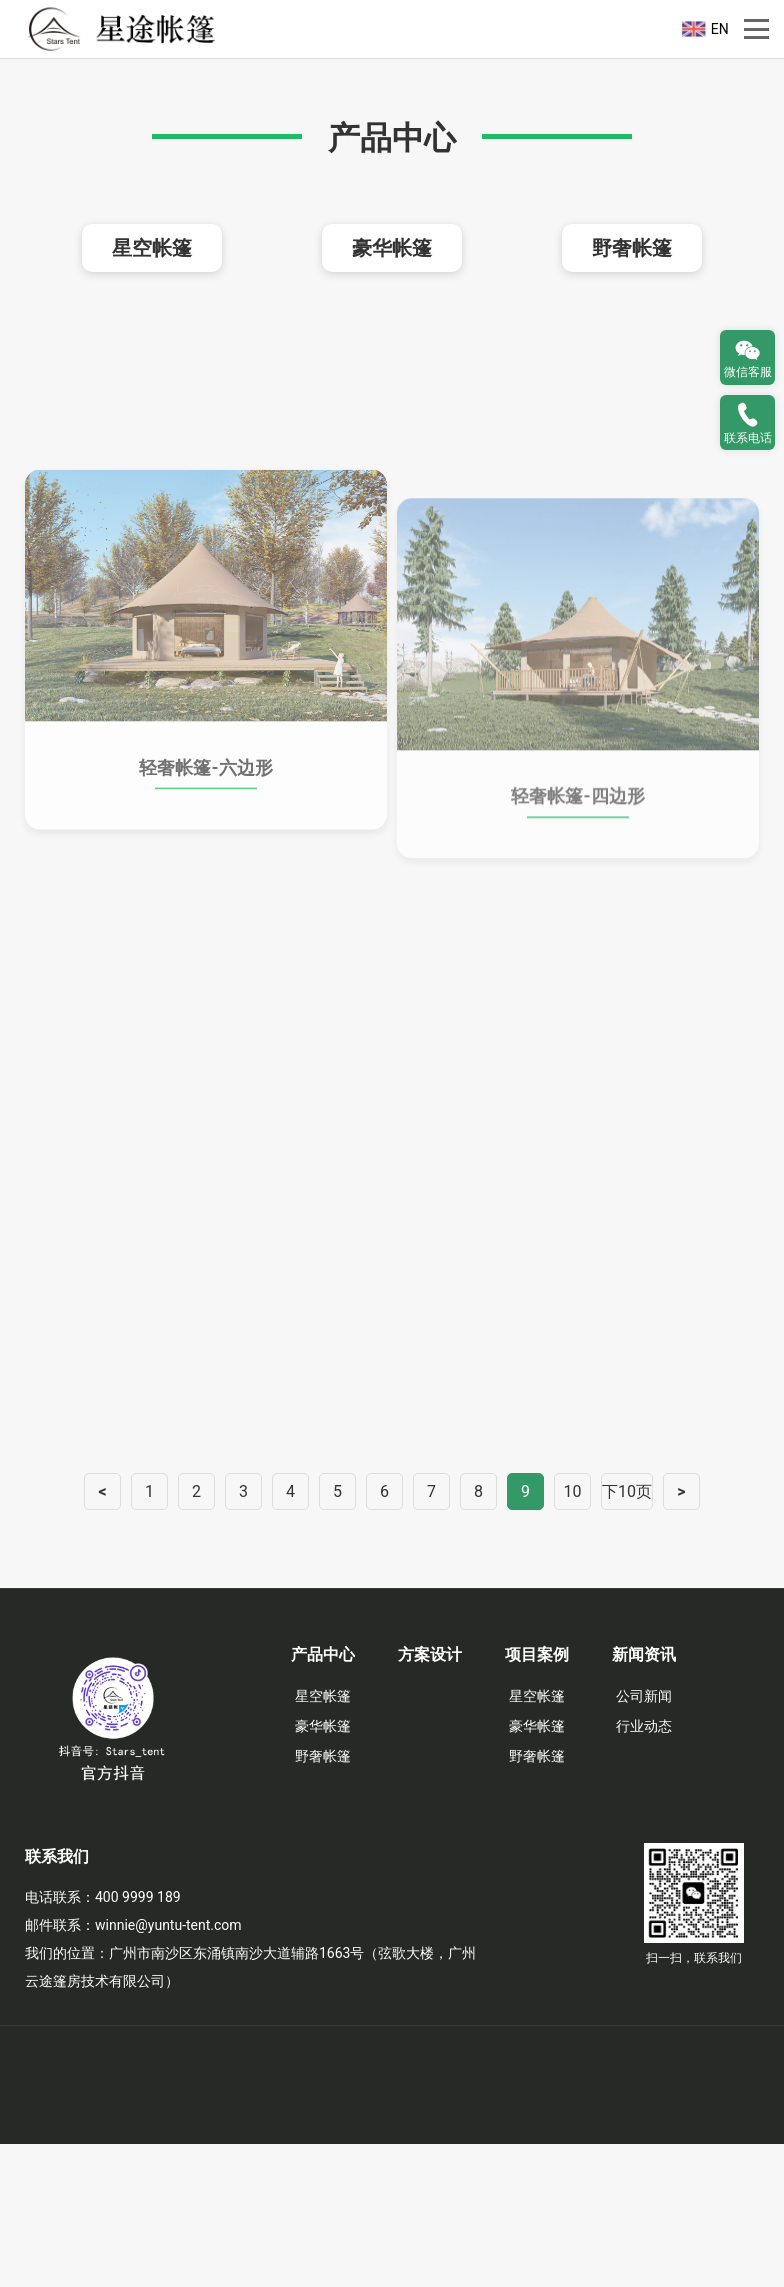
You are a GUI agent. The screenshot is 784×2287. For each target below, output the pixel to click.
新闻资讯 (644, 1797)
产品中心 (323, 1797)
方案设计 (430, 1797)
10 (573, 1634)
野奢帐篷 (632, 391)
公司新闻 (644, 1839)
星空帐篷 (152, 391)
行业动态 (644, 1869)
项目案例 (537, 1797)
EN (720, 29)
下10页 (627, 1634)
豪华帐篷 (392, 391)
